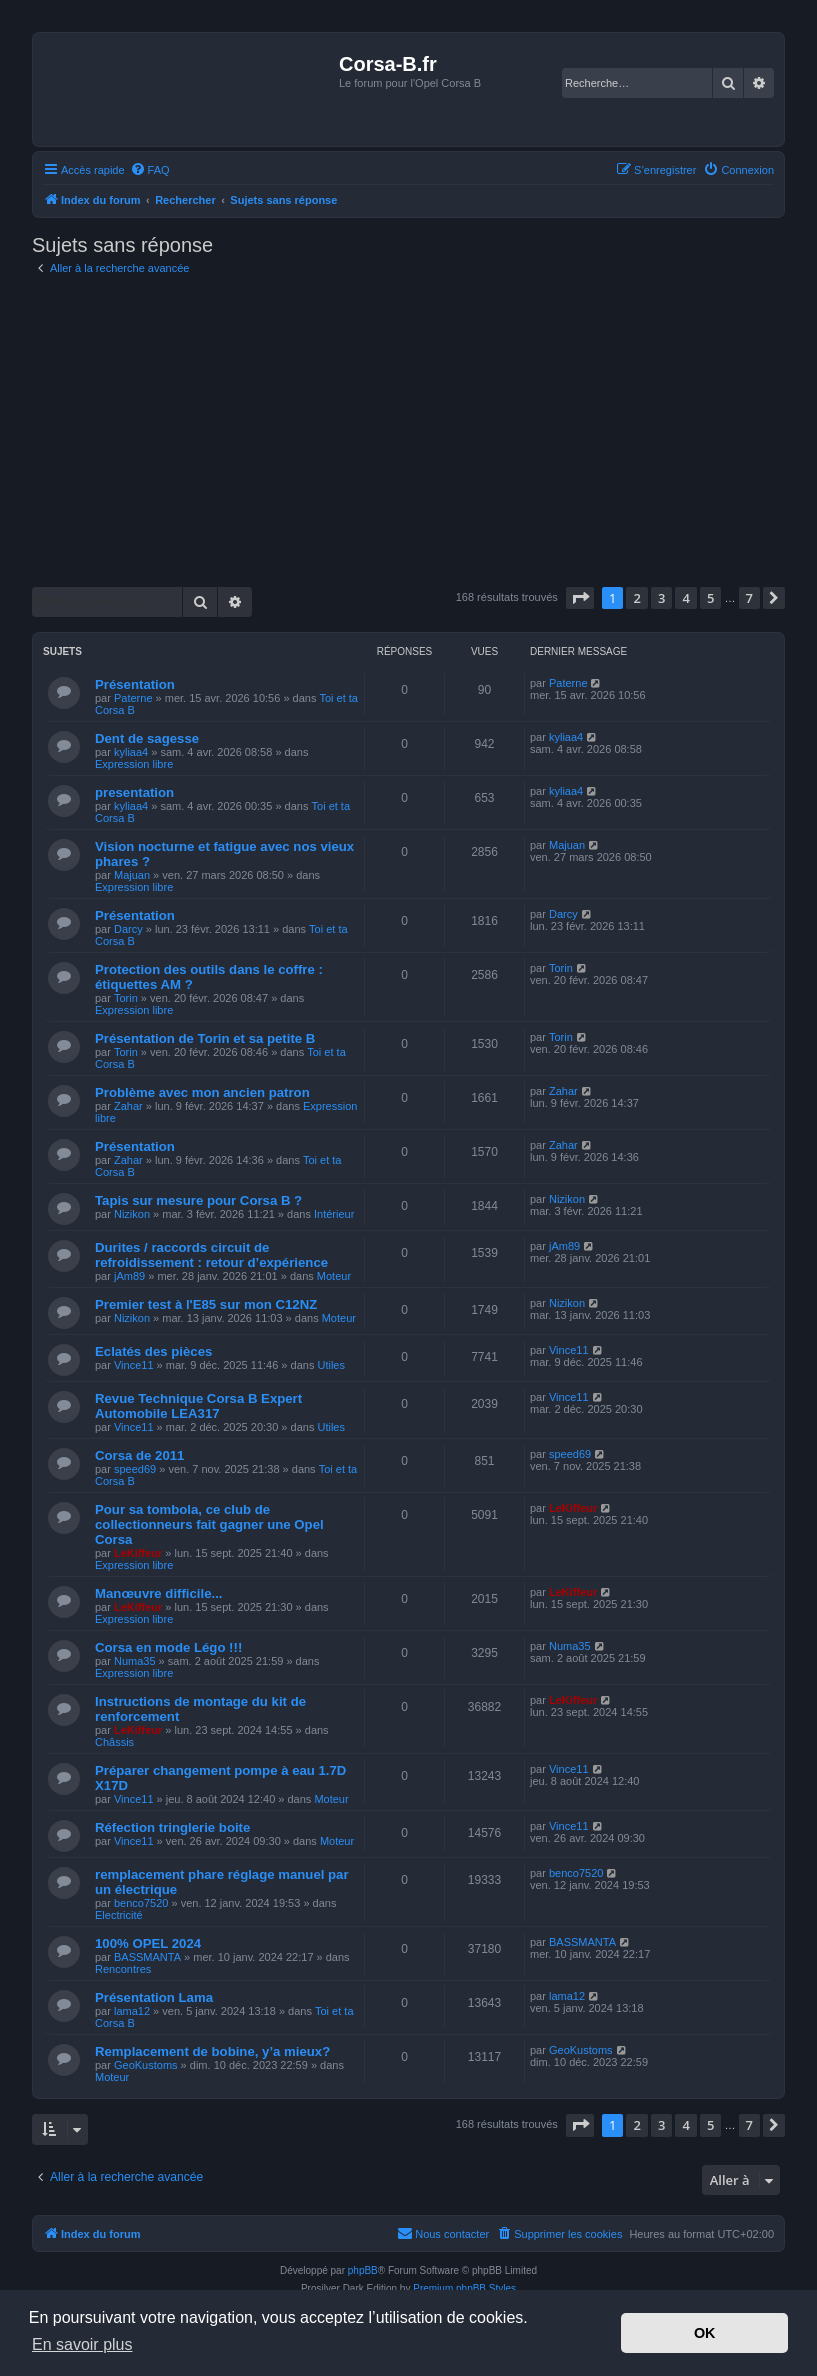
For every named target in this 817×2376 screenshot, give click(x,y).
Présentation (135, 684)
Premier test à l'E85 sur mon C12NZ (206, 1304)
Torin (126, 998)
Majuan (132, 875)
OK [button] (705, 2333)
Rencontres (123, 1969)
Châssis (114, 1742)
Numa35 (135, 1661)
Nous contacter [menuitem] (443, 2233)
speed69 (135, 1469)
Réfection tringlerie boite (172, 1827)
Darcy (128, 929)
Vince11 (134, 1365)
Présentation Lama (154, 1997)
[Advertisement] (408, 432)
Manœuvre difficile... (159, 1593)
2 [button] (636, 598)
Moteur (334, 1276)
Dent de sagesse (147, 738)
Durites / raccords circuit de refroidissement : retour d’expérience (211, 1255)
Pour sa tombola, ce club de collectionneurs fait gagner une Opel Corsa (209, 1524)
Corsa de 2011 (139, 1455)
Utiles (331, 1365)
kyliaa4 (131, 752)
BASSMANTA (147, 1957)
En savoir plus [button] (82, 2344)
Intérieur (334, 1214)
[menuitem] (150, 170)
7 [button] (749, 598)
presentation (134, 792)
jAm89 (129, 1276)
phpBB (363, 2270)
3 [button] (661, 598)
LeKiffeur (138, 1553)
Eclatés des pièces (153, 1351)
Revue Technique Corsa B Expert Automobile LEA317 (198, 1406)
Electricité (119, 1915)
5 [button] (710, 598)
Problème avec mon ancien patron (202, 1092)
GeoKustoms (146, 2065)
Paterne (133, 698)
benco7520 (141, 1903)
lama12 (132, 2011)
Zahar (128, 1106)
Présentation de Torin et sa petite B (205, 1038)
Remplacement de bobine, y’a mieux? (212, 2051)
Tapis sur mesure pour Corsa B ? (198, 1200)
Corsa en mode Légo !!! (168, 1647)
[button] (580, 598)
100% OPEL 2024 (148, 1943)
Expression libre (134, 764)
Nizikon (132, 1214)
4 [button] (685, 598)
